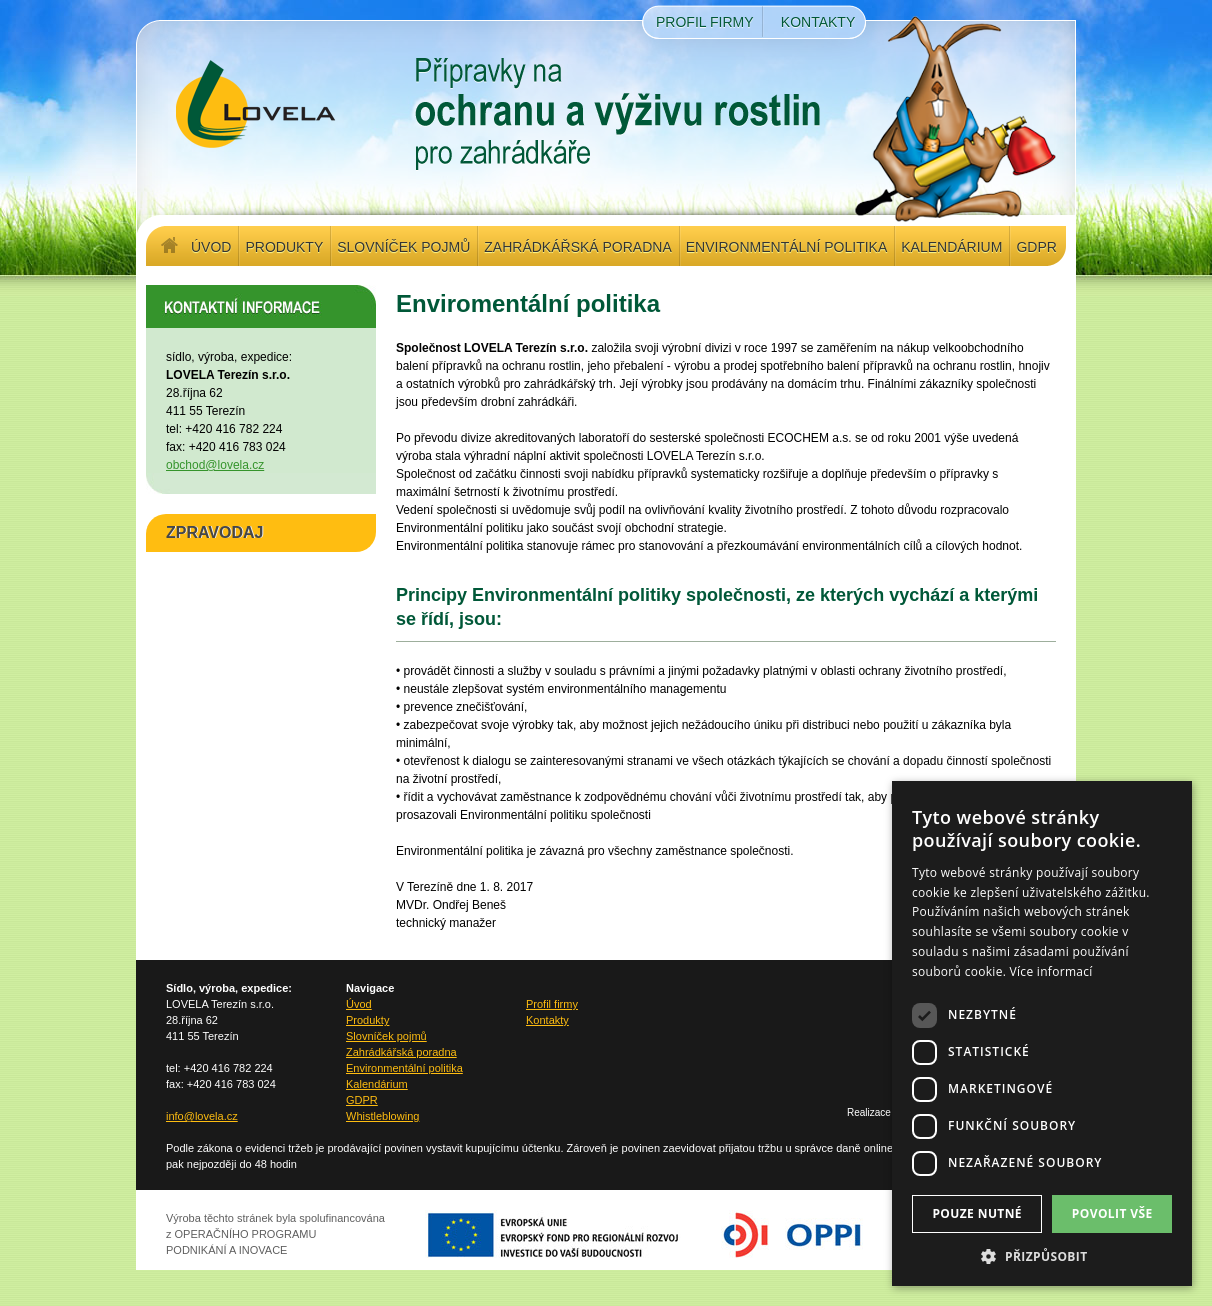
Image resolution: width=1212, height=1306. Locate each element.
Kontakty (818, 22)
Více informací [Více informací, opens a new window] (1051, 971)
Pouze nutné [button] (977, 1213)
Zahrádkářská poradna (577, 247)
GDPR (1036, 247)
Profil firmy (705, 22)
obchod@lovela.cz (215, 465)
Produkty (284, 247)
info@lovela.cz (202, 1116)
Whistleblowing (382, 1116)
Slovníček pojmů (403, 247)
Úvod (211, 247)
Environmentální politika (786, 247)
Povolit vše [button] (1112, 1213)
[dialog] (1042, 1033)
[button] (1042, 1256)
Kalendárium (951, 247)
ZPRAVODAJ (215, 532)
